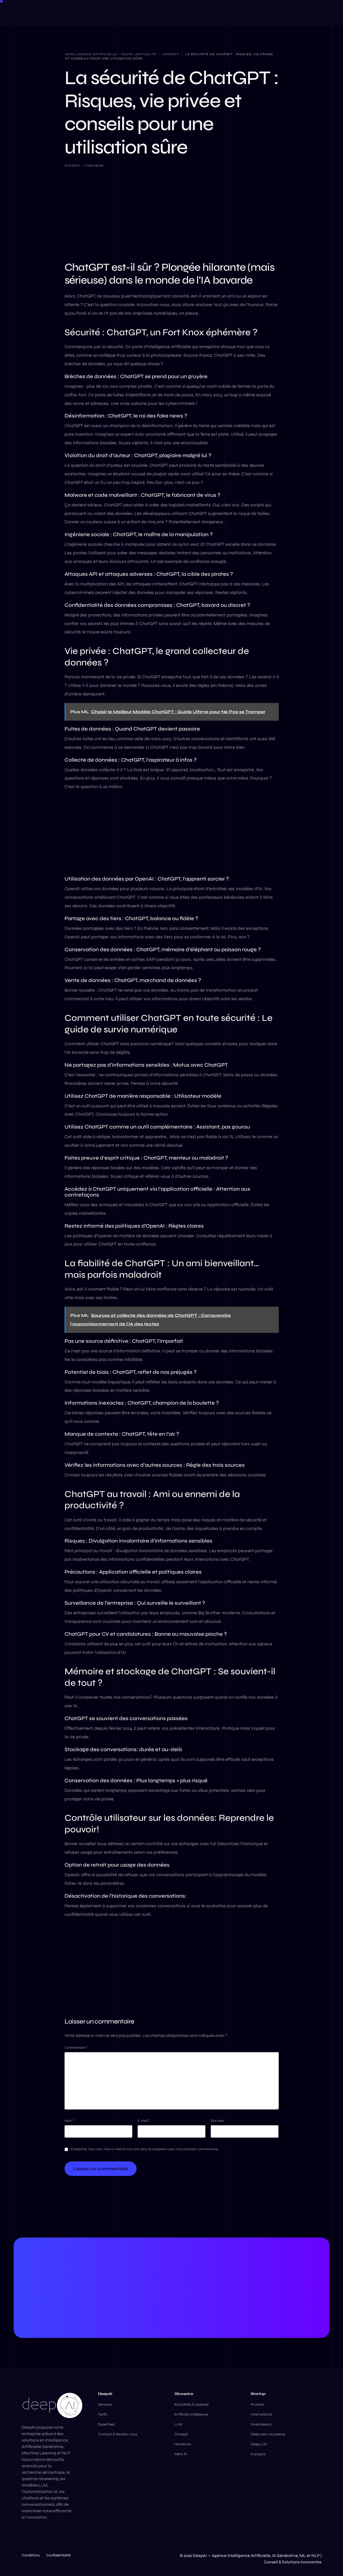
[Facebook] (274, 12)
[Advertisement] (172, 212)
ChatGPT (72, 165)
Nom (69, 2121)
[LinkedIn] (285, 12)
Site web (217, 2121)
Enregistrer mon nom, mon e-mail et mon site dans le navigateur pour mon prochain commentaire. (144, 2149)
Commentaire (76, 2047)
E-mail (144, 2121)
